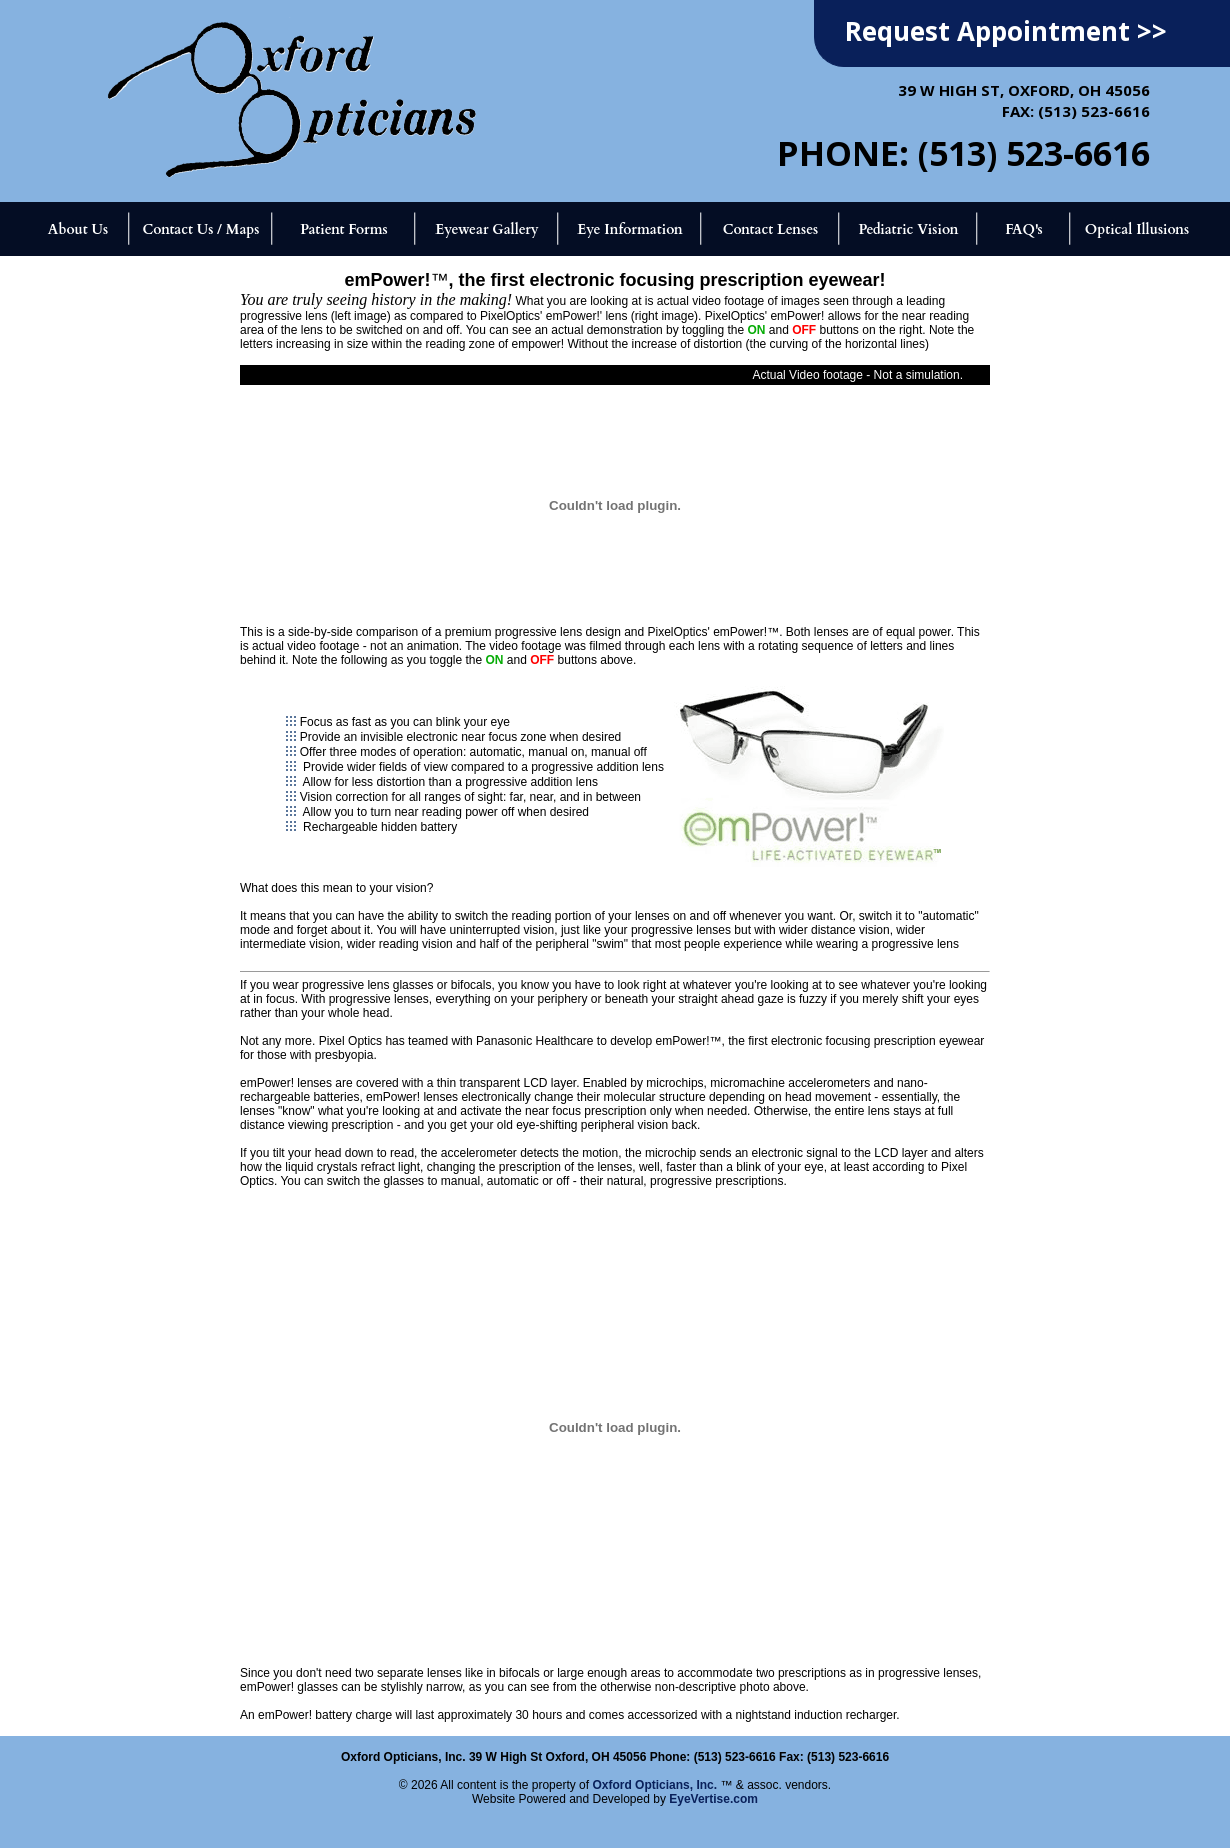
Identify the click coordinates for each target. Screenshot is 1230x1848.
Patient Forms (343, 229)
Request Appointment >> (1006, 31)
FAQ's (1024, 229)
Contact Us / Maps (200, 229)
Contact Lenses (771, 229)
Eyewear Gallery (486, 229)
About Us (78, 229)
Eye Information (629, 229)
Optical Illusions (1137, 229)
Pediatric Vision (908, 229)
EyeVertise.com (713, 1799)
